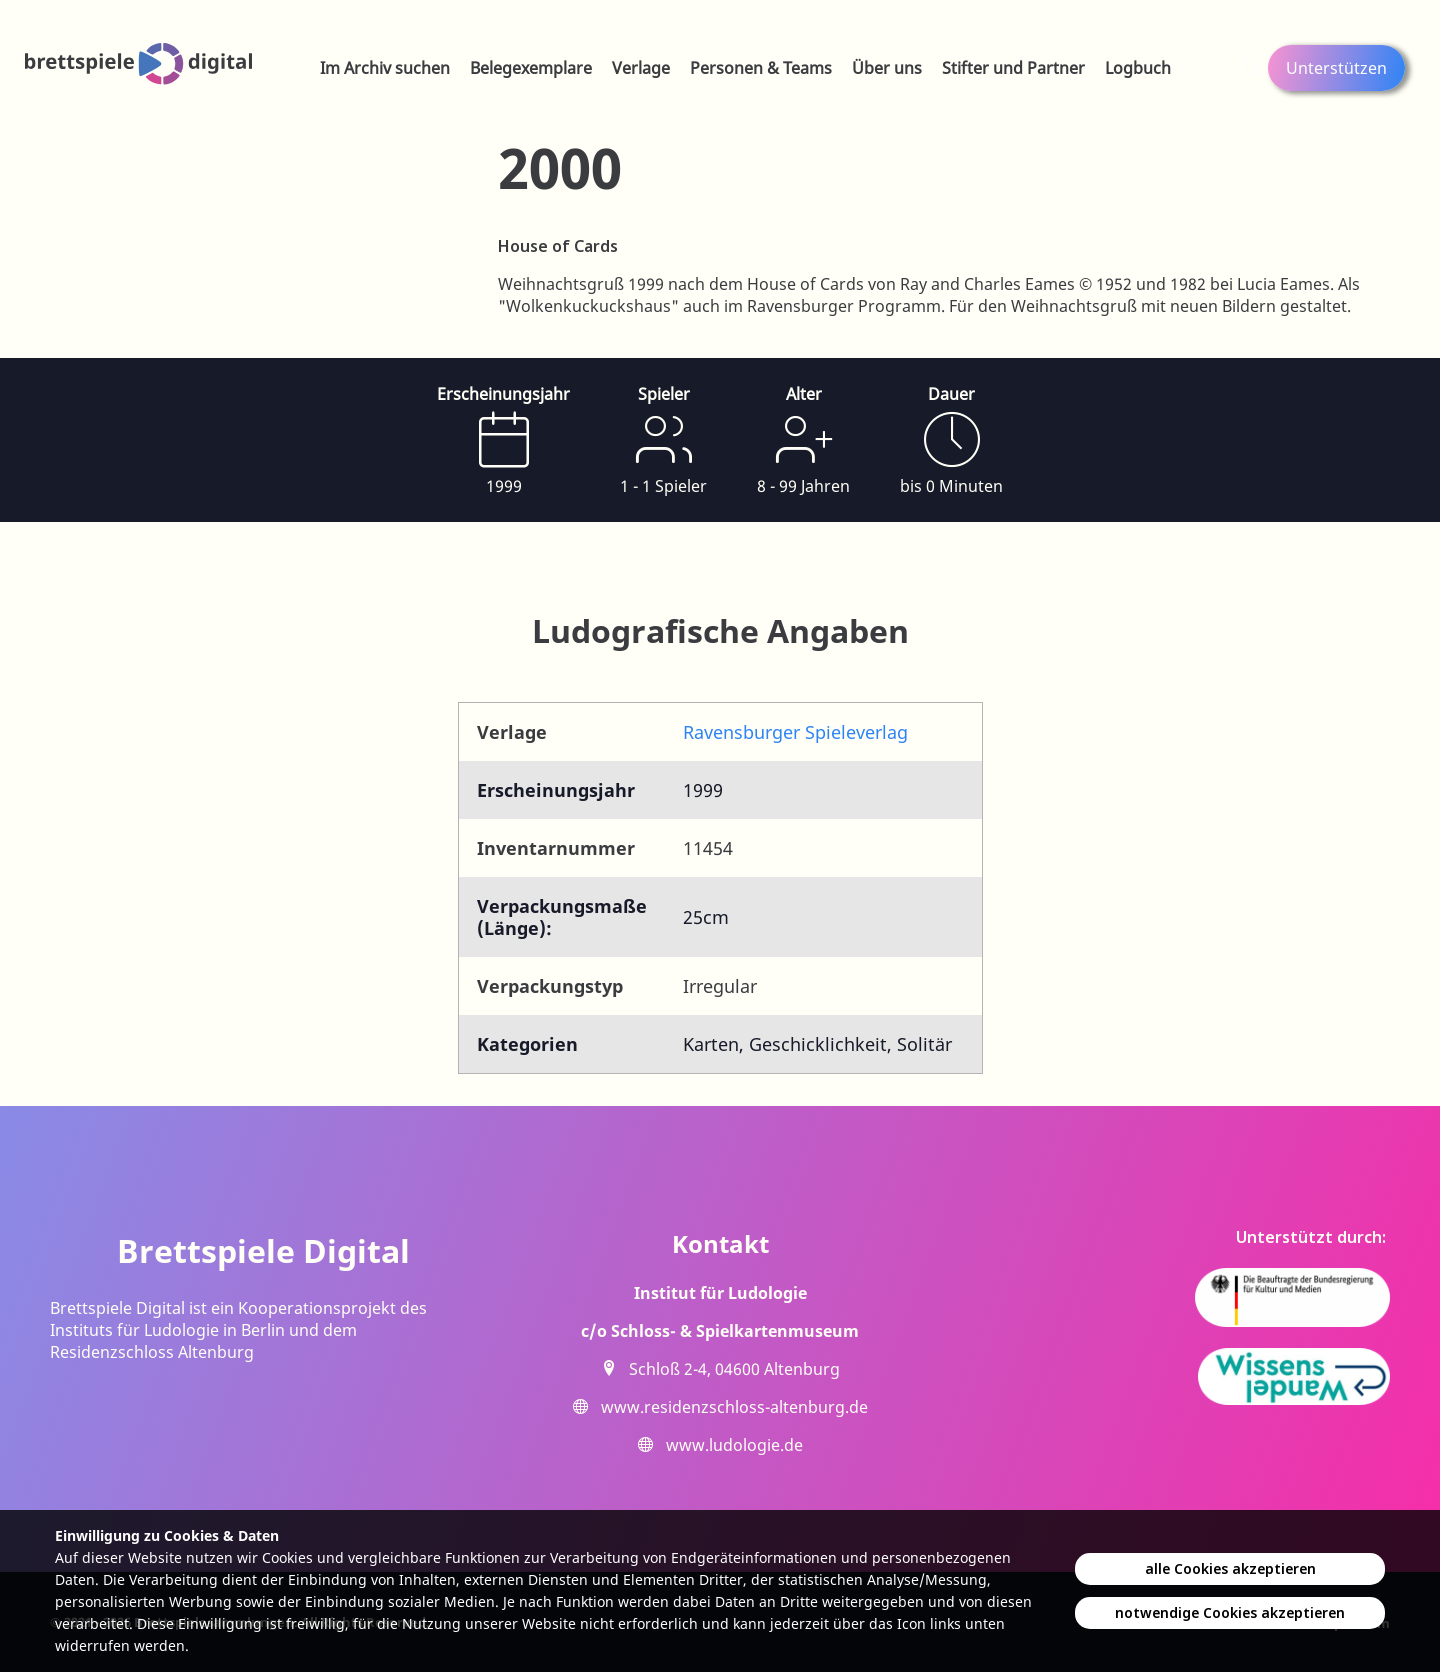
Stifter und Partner (1013, 68)
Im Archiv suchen (385, 68)
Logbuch (1138, 68)
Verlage (641, 68)
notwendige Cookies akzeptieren (1230, 1612)
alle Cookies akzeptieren (1230, 1568)
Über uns (887, 68)
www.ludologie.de (734, 1445)
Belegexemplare (531, 68)
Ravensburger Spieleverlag (795, 732)
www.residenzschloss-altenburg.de (734, 1407)
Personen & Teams (761, 68)
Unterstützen (1336, 68)
